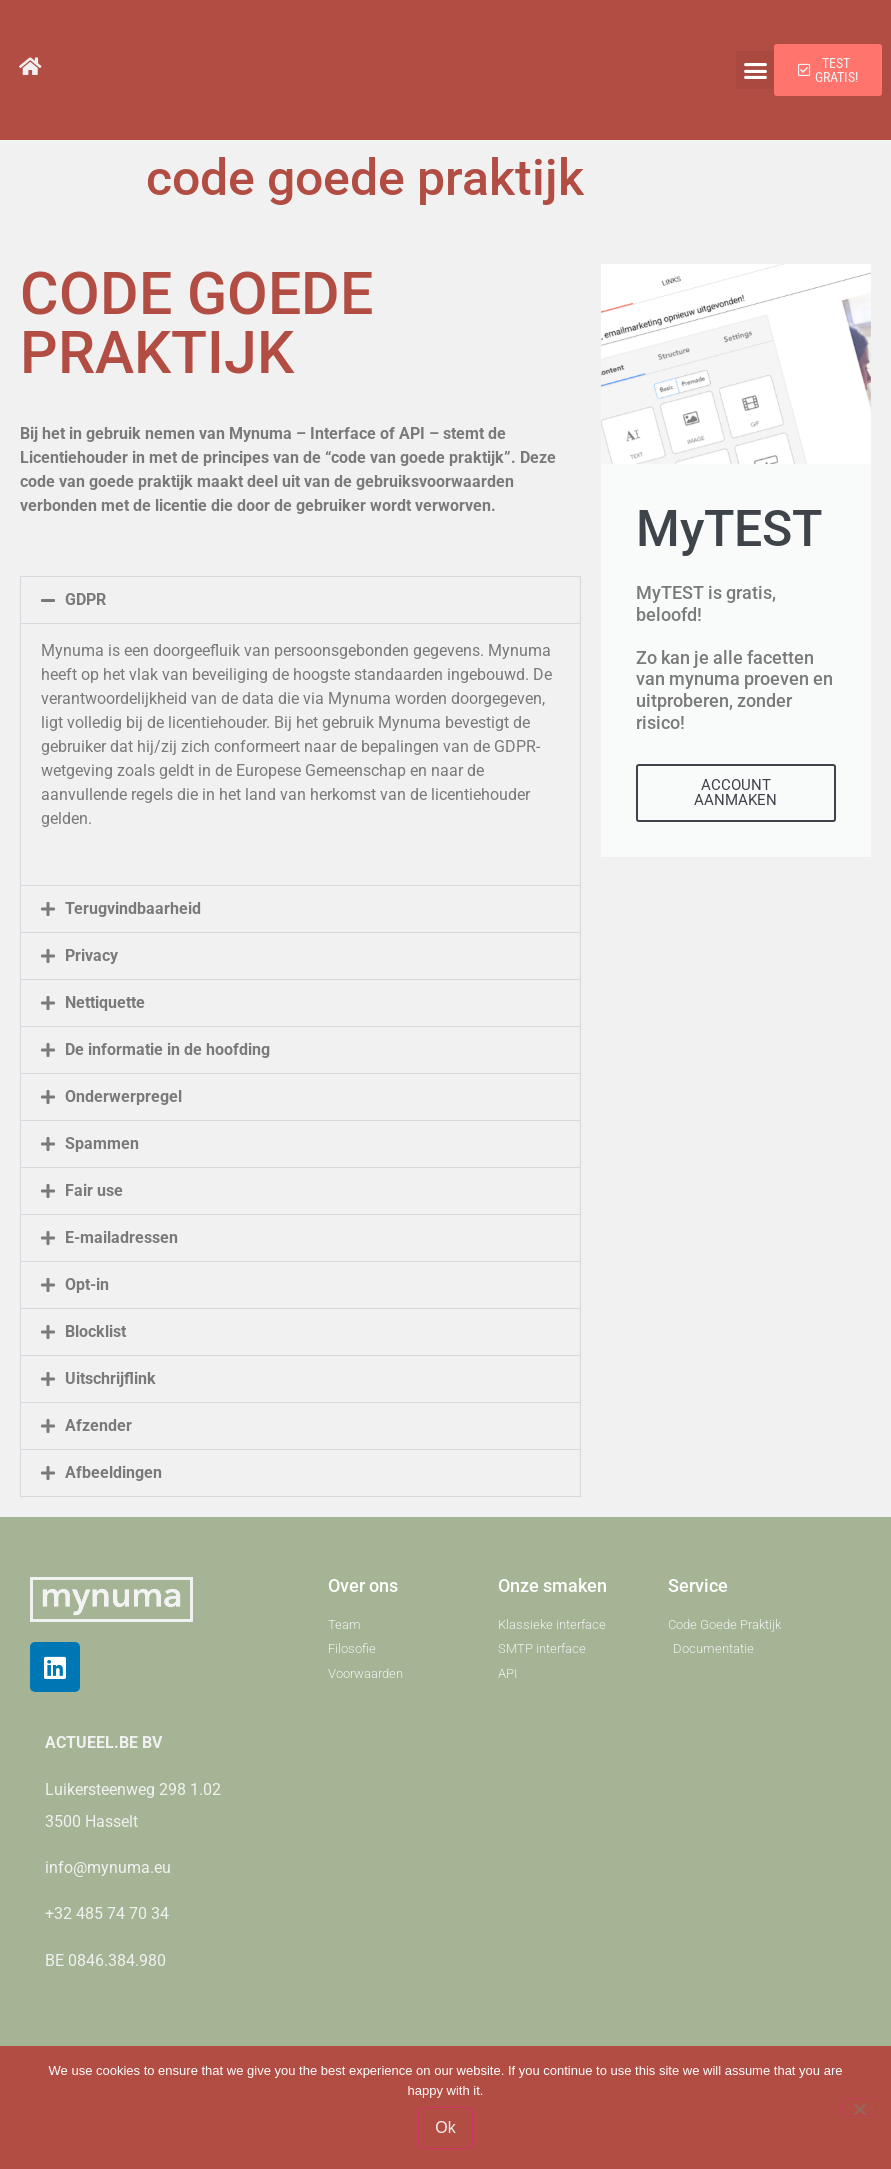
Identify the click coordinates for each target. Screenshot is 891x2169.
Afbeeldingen (113, 1472)
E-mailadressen (121, 1237)
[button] (755, 70)
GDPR (85, 599)
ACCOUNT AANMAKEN (735, 792)
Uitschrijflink (110, 1378)
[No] (859, 2107)
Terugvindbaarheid (133, 908)
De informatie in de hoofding (167, 1049)
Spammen (102, 1143)
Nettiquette (105, 1002)
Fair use (94, 1190)
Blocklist (95, 1331)
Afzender (98, 1425)
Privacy (91, 955)
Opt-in (87, 1284)
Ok (445, 2127)
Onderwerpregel (123, 1096)
